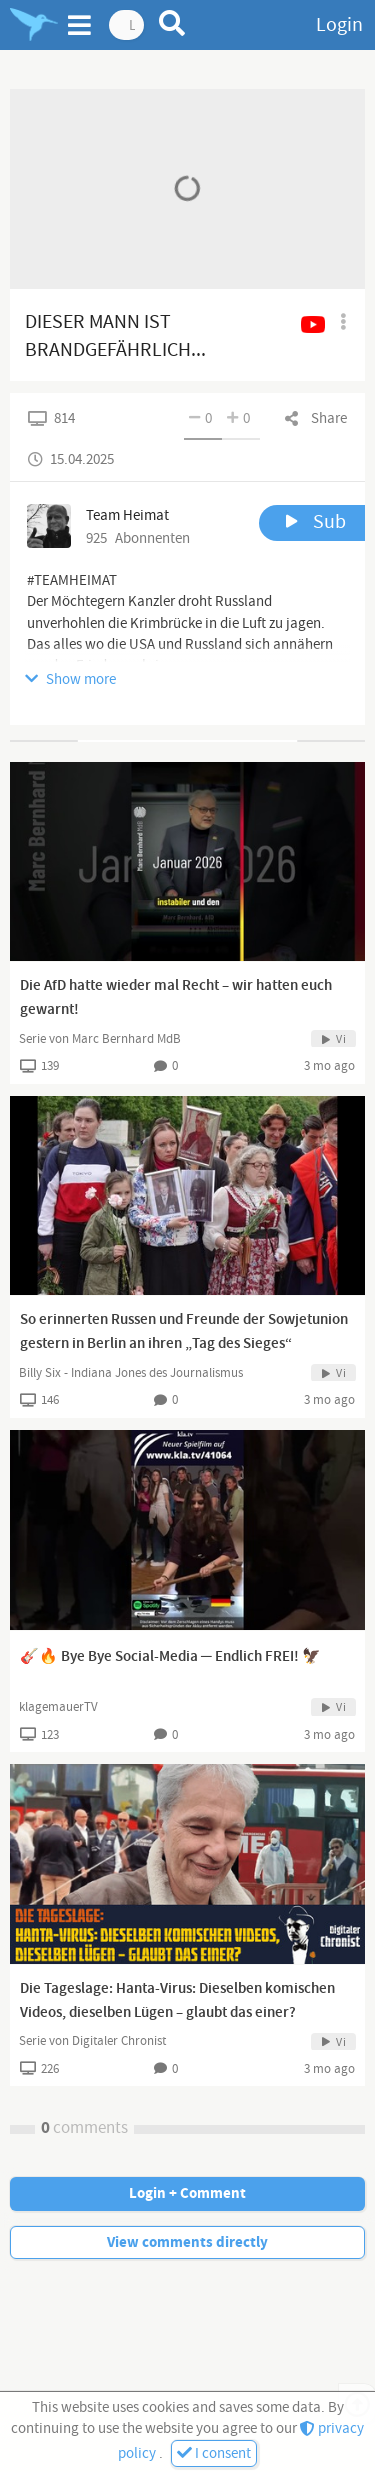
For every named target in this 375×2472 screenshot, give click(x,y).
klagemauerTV (58, 1707)
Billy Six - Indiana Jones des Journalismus (131, 1373)
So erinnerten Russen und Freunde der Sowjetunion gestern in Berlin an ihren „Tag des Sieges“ (184, 1332)
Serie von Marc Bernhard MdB (100, 1039)
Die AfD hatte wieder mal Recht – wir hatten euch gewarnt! (176, 998)
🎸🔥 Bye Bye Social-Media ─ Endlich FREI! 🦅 (170, 1657)
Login (339, 25)
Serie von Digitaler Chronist (92, 2041)
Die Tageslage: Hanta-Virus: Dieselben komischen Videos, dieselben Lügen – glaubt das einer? (177, 2001)
